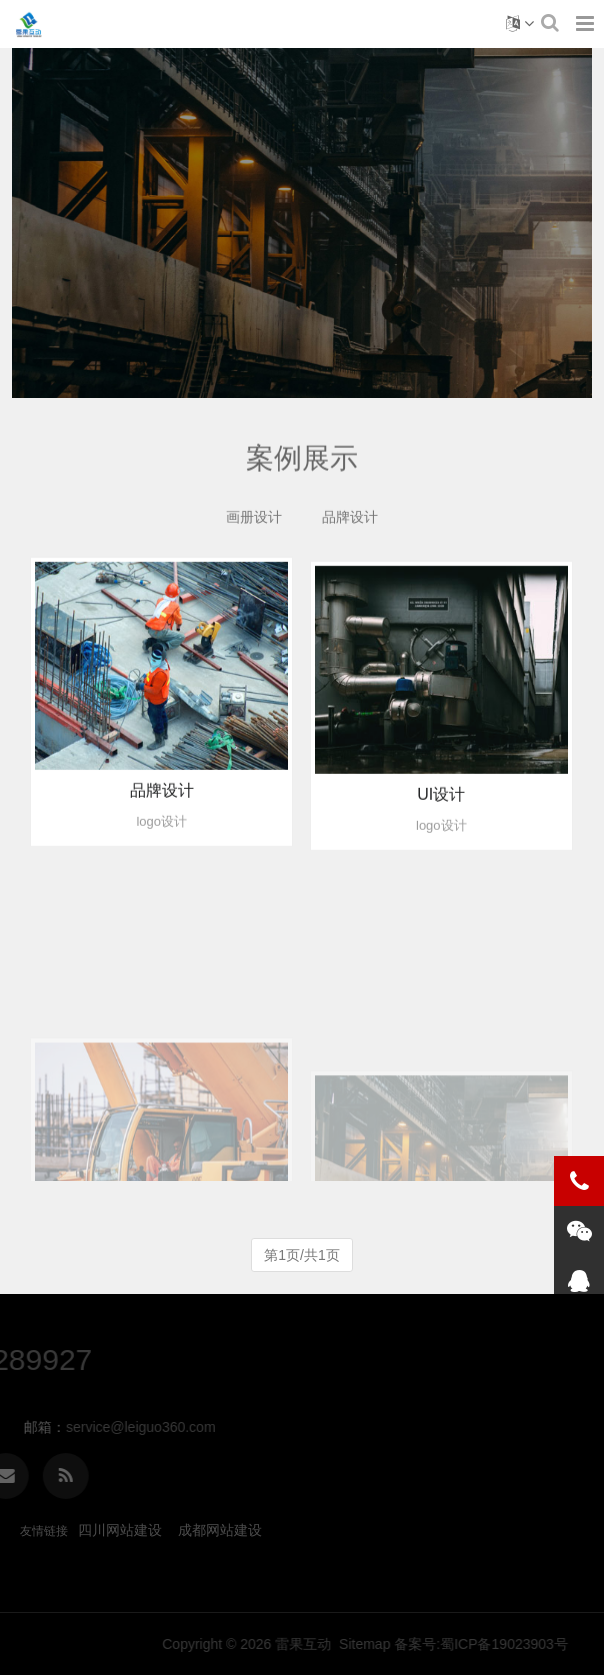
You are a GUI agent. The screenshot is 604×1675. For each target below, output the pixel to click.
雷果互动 (465, 1644)
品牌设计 (350, 522)
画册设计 (254, 522)
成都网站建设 (220, 1530)
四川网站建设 (120, 1530)
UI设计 (441, 818)
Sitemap (526, 1644)
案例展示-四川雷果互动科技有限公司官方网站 (28, 24)
